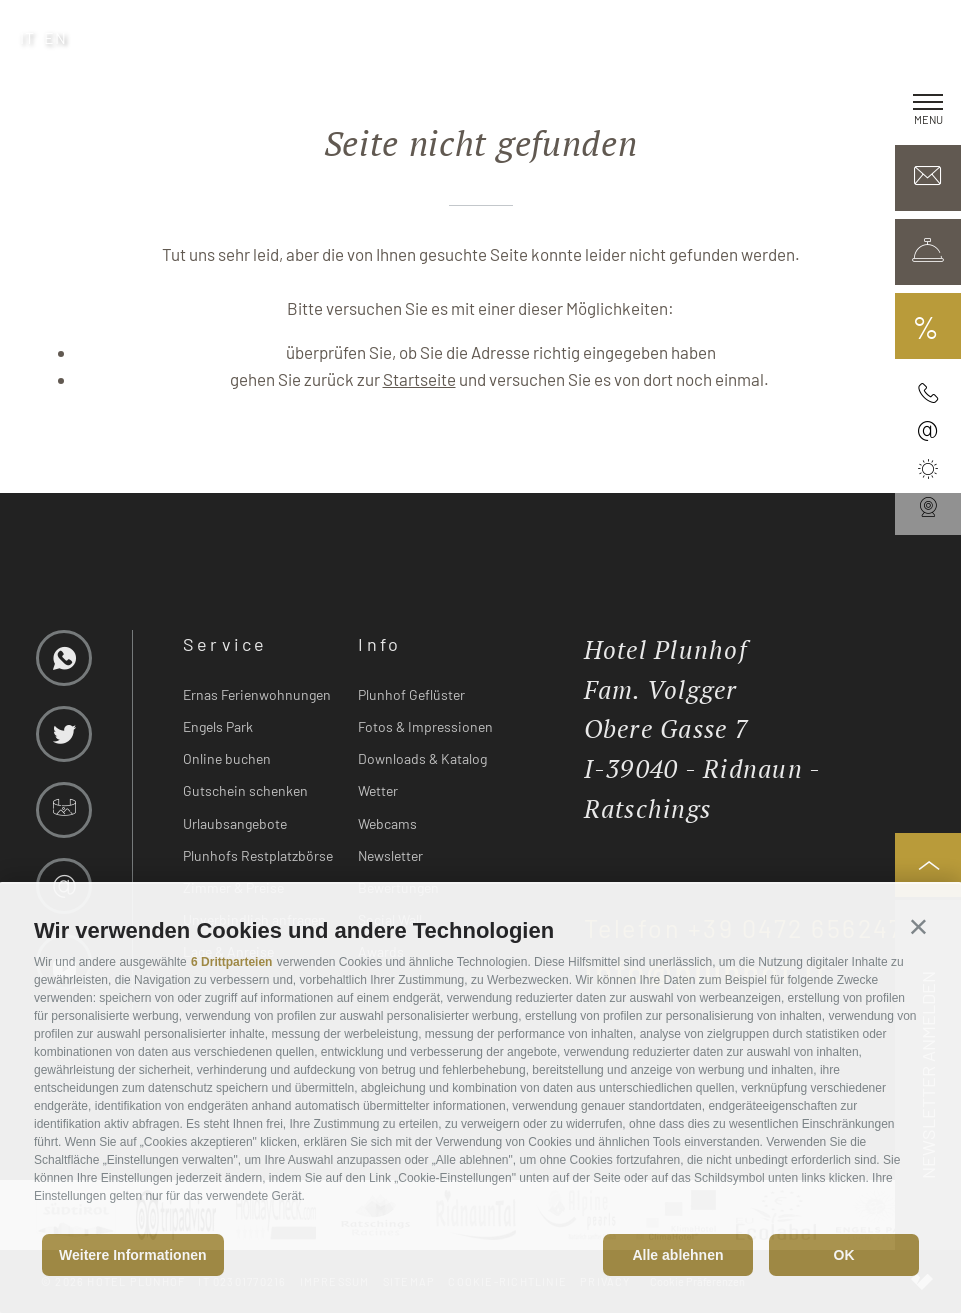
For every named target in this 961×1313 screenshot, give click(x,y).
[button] (918, 926)
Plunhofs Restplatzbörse (258, 855)
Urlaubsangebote (235, 823)
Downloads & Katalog (422, 758)
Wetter (378, 790)
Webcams (387, 823)
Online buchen (227, 758)
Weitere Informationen (133, 1255)
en (56, 37)
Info (379, 644)
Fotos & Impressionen (425, 726)
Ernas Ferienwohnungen (257, 694)
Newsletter (390, 855)
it (28, 37)
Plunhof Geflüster (411, 694)
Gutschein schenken (245, 790)
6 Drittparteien (231, 962)
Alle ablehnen (677, 1255)
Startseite (419, 379)
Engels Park (218, 726)
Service (225, 644)
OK (844, 1255)
